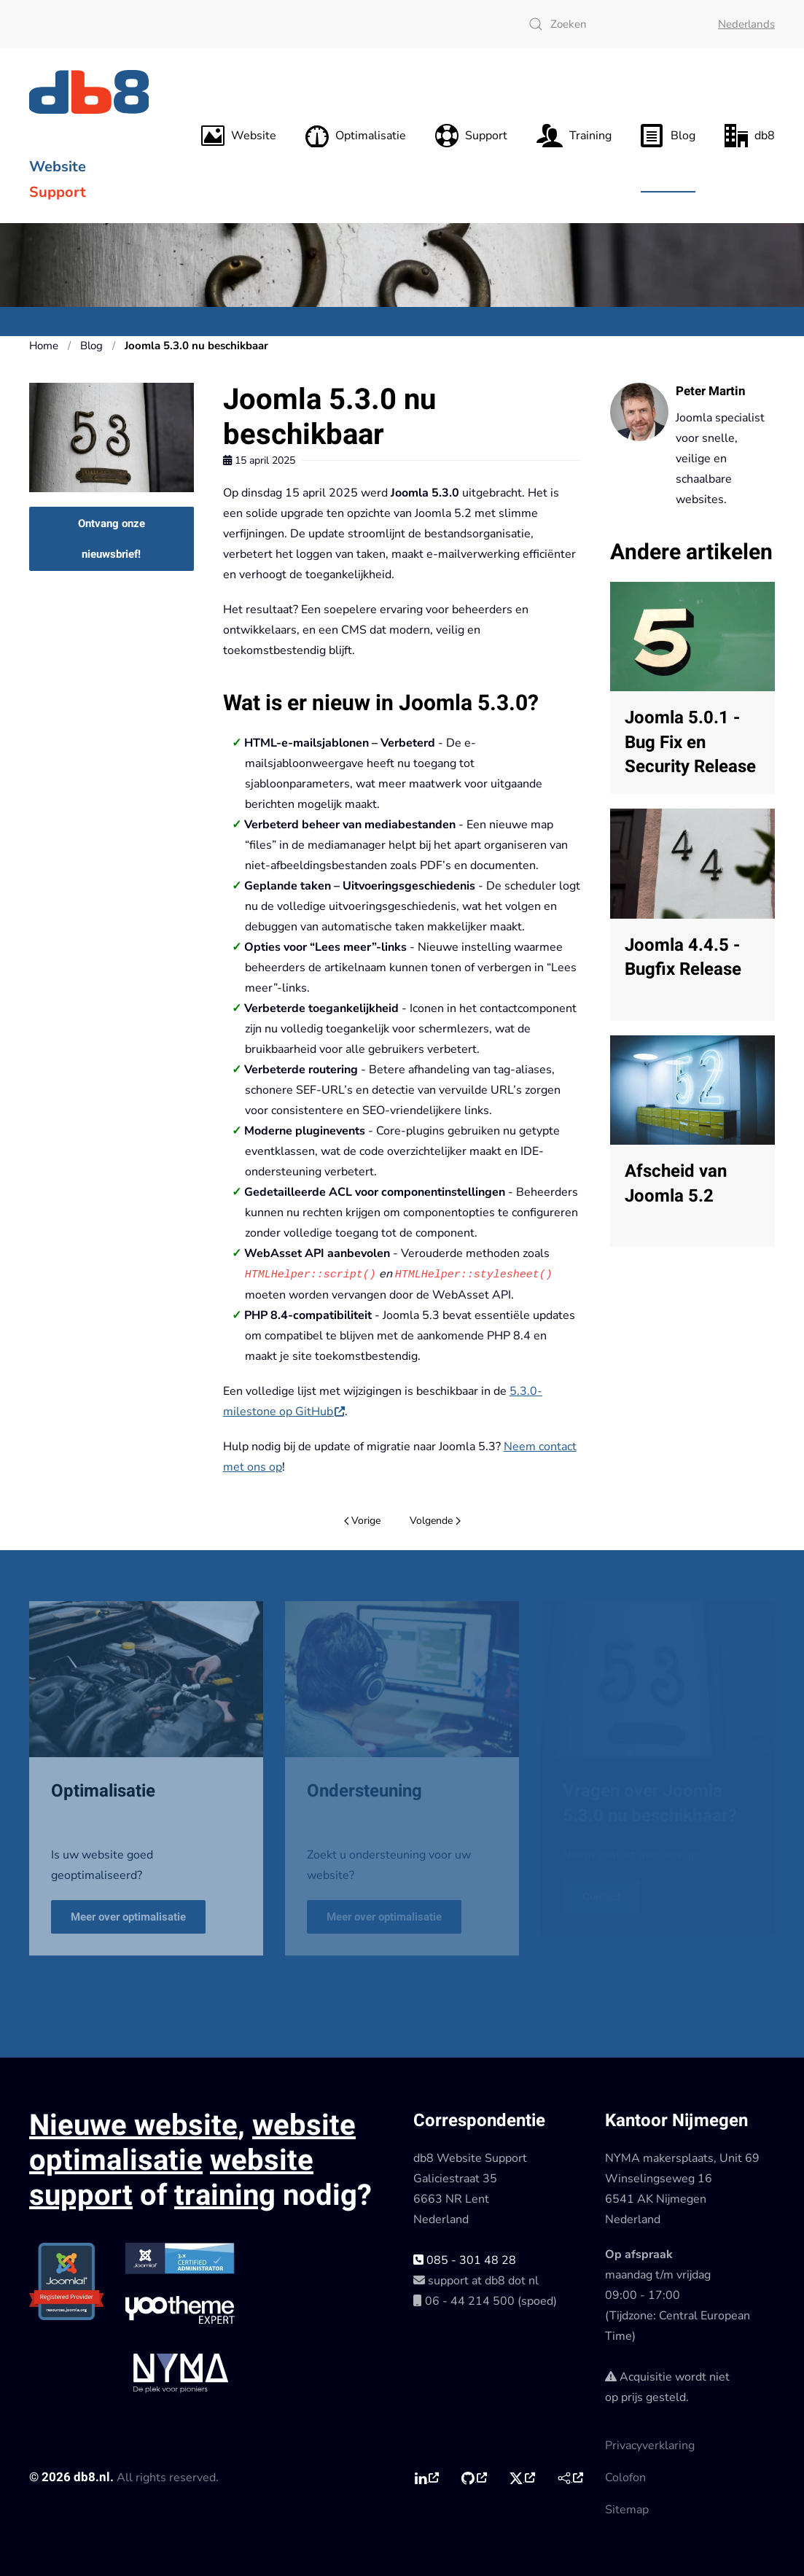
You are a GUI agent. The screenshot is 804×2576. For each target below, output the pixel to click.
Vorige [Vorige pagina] (362, 1520)
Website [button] (238, 135)
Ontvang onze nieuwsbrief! (111, 538)
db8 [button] (750, 135)
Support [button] (471, 135)
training (225, 2195)
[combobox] (608, 24)
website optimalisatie (192, 2143)
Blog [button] (668, 135)
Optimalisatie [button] (355, 135)
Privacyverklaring (650, 2445)
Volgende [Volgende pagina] (435, 1520)
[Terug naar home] (91, 92)
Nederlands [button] (746, 24)
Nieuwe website (133, 2125)
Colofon (625, 2477)
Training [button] (574, 135)
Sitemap (627, 2509)
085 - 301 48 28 (464, 2260)
